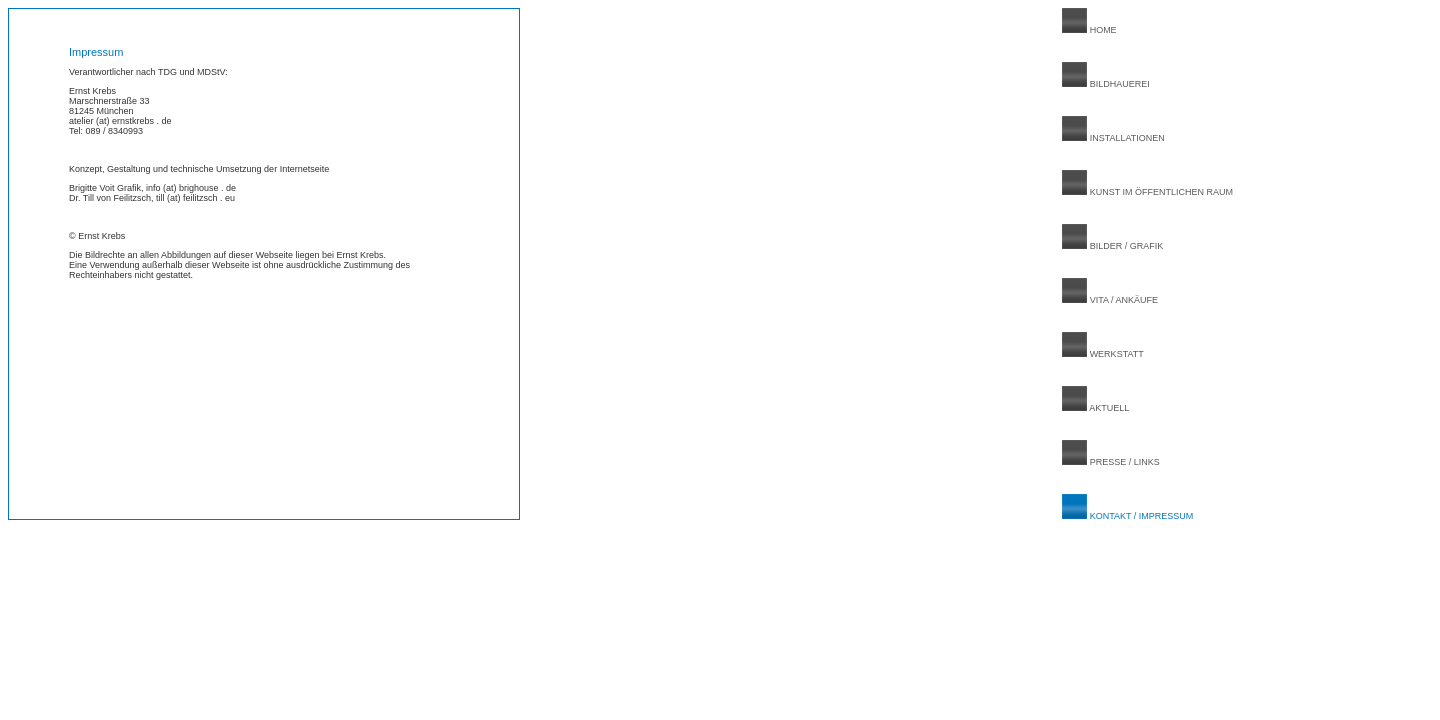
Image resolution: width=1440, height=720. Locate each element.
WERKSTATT (1103, 354)
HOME (1089, 30)
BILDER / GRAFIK (1112, 246)
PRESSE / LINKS (1111, 462)
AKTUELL (1095, 408)
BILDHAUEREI (1106, 84)
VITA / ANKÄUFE (1110, 300)
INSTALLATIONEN (1113, 138)
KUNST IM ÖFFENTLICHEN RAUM (1147, 192)
